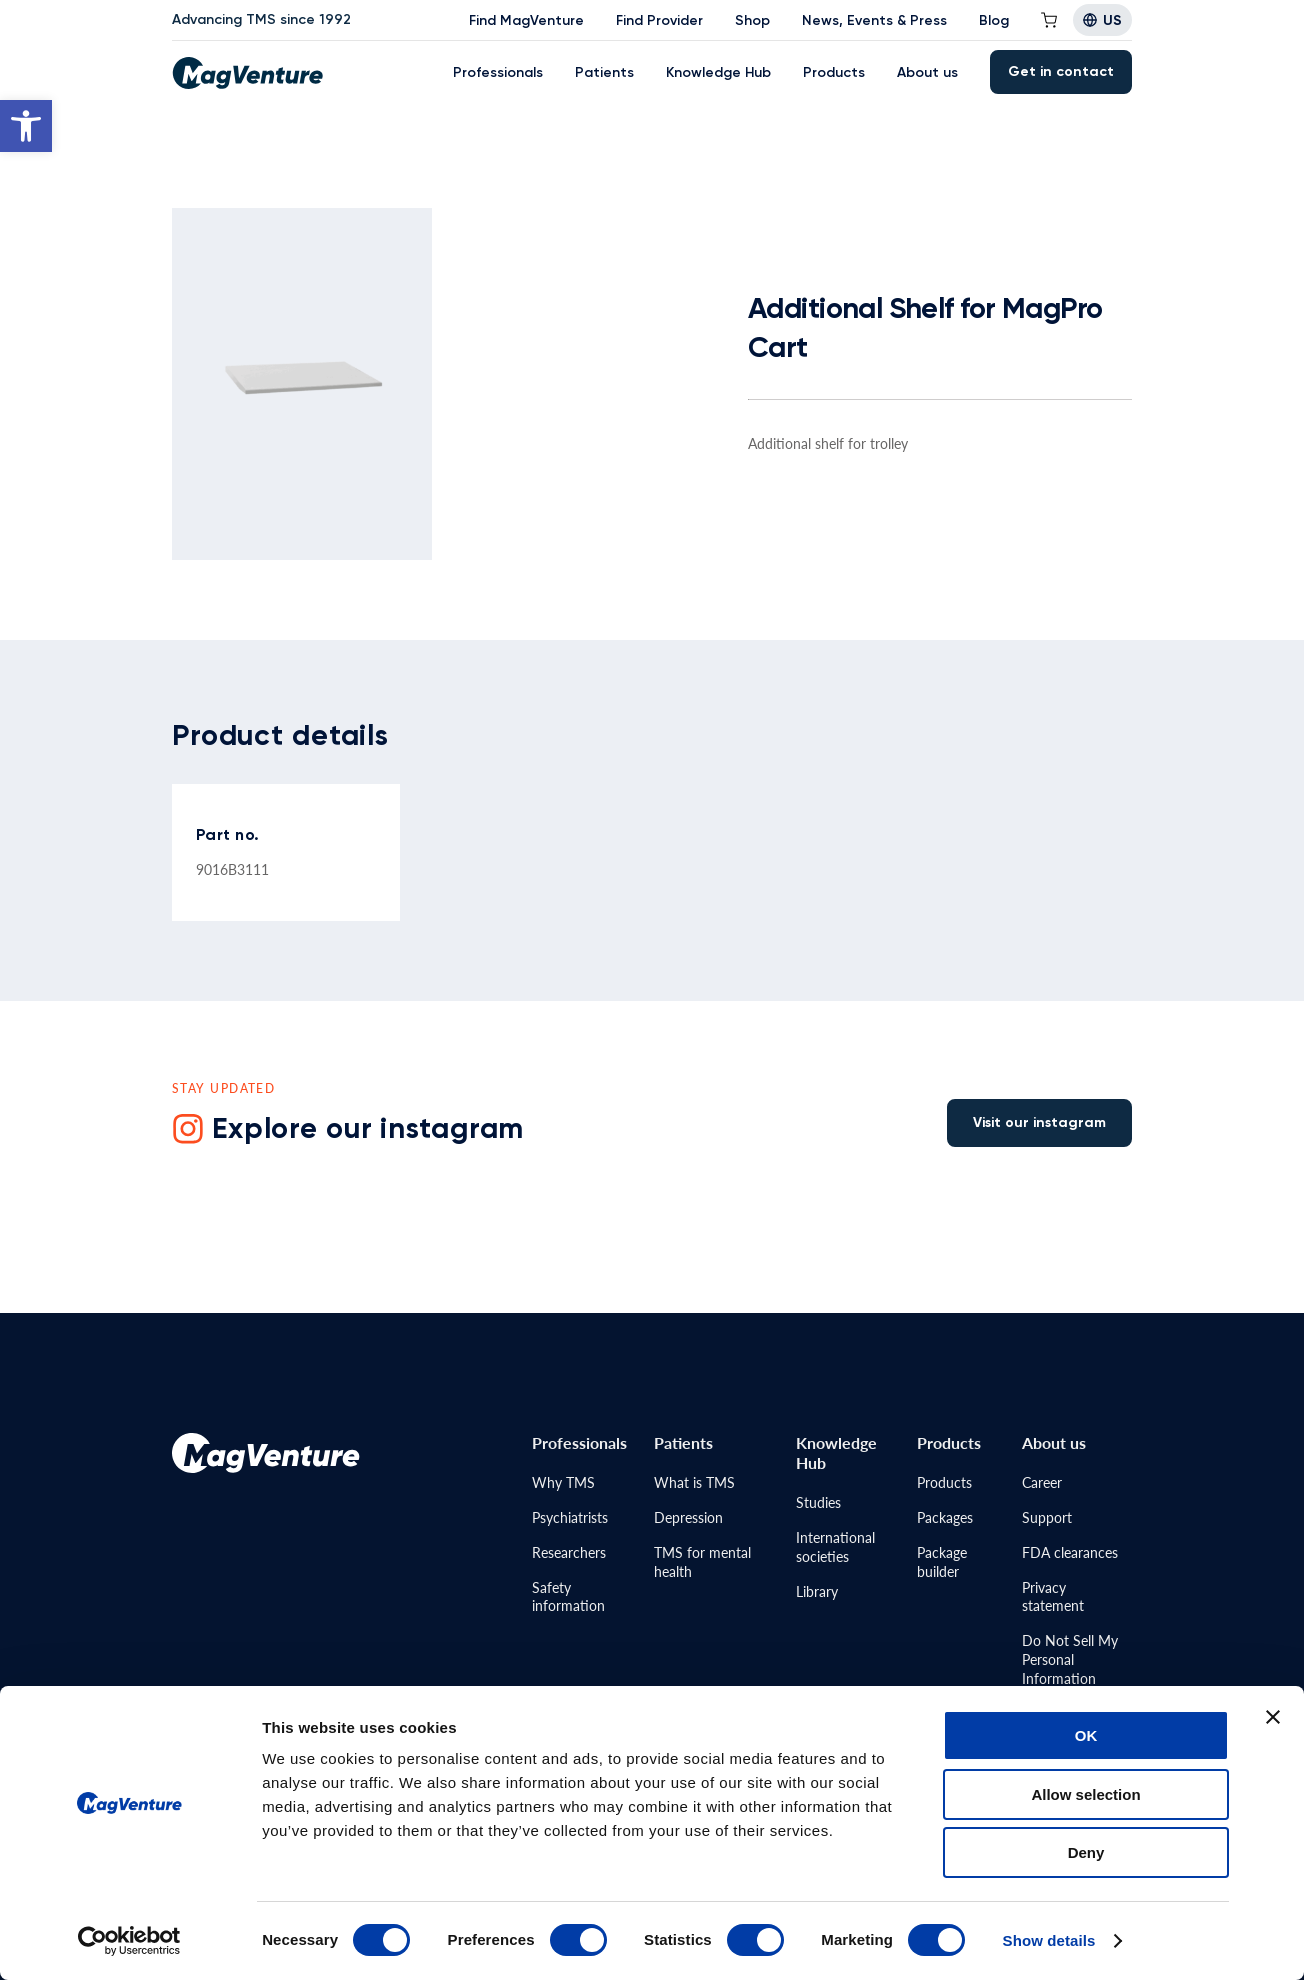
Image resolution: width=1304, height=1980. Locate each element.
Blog (994, 20)
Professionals (498, 72)
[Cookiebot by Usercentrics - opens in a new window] (129, 1941)
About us (927, 72)
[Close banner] (1273, 1717)
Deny (1086, 1852)
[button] (26, 126)
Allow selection (1085, 1794)
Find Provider (659, 20)
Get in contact (1061, 71)
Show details (1049, 1940)
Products (834, 72)
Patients (604, 72)
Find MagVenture (526, 20)
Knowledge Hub (718, 72)
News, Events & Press (874, 20)
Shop (752, 20)
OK (1086, 1735)
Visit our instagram (1039, 1122)
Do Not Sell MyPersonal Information (1070, 1659)
